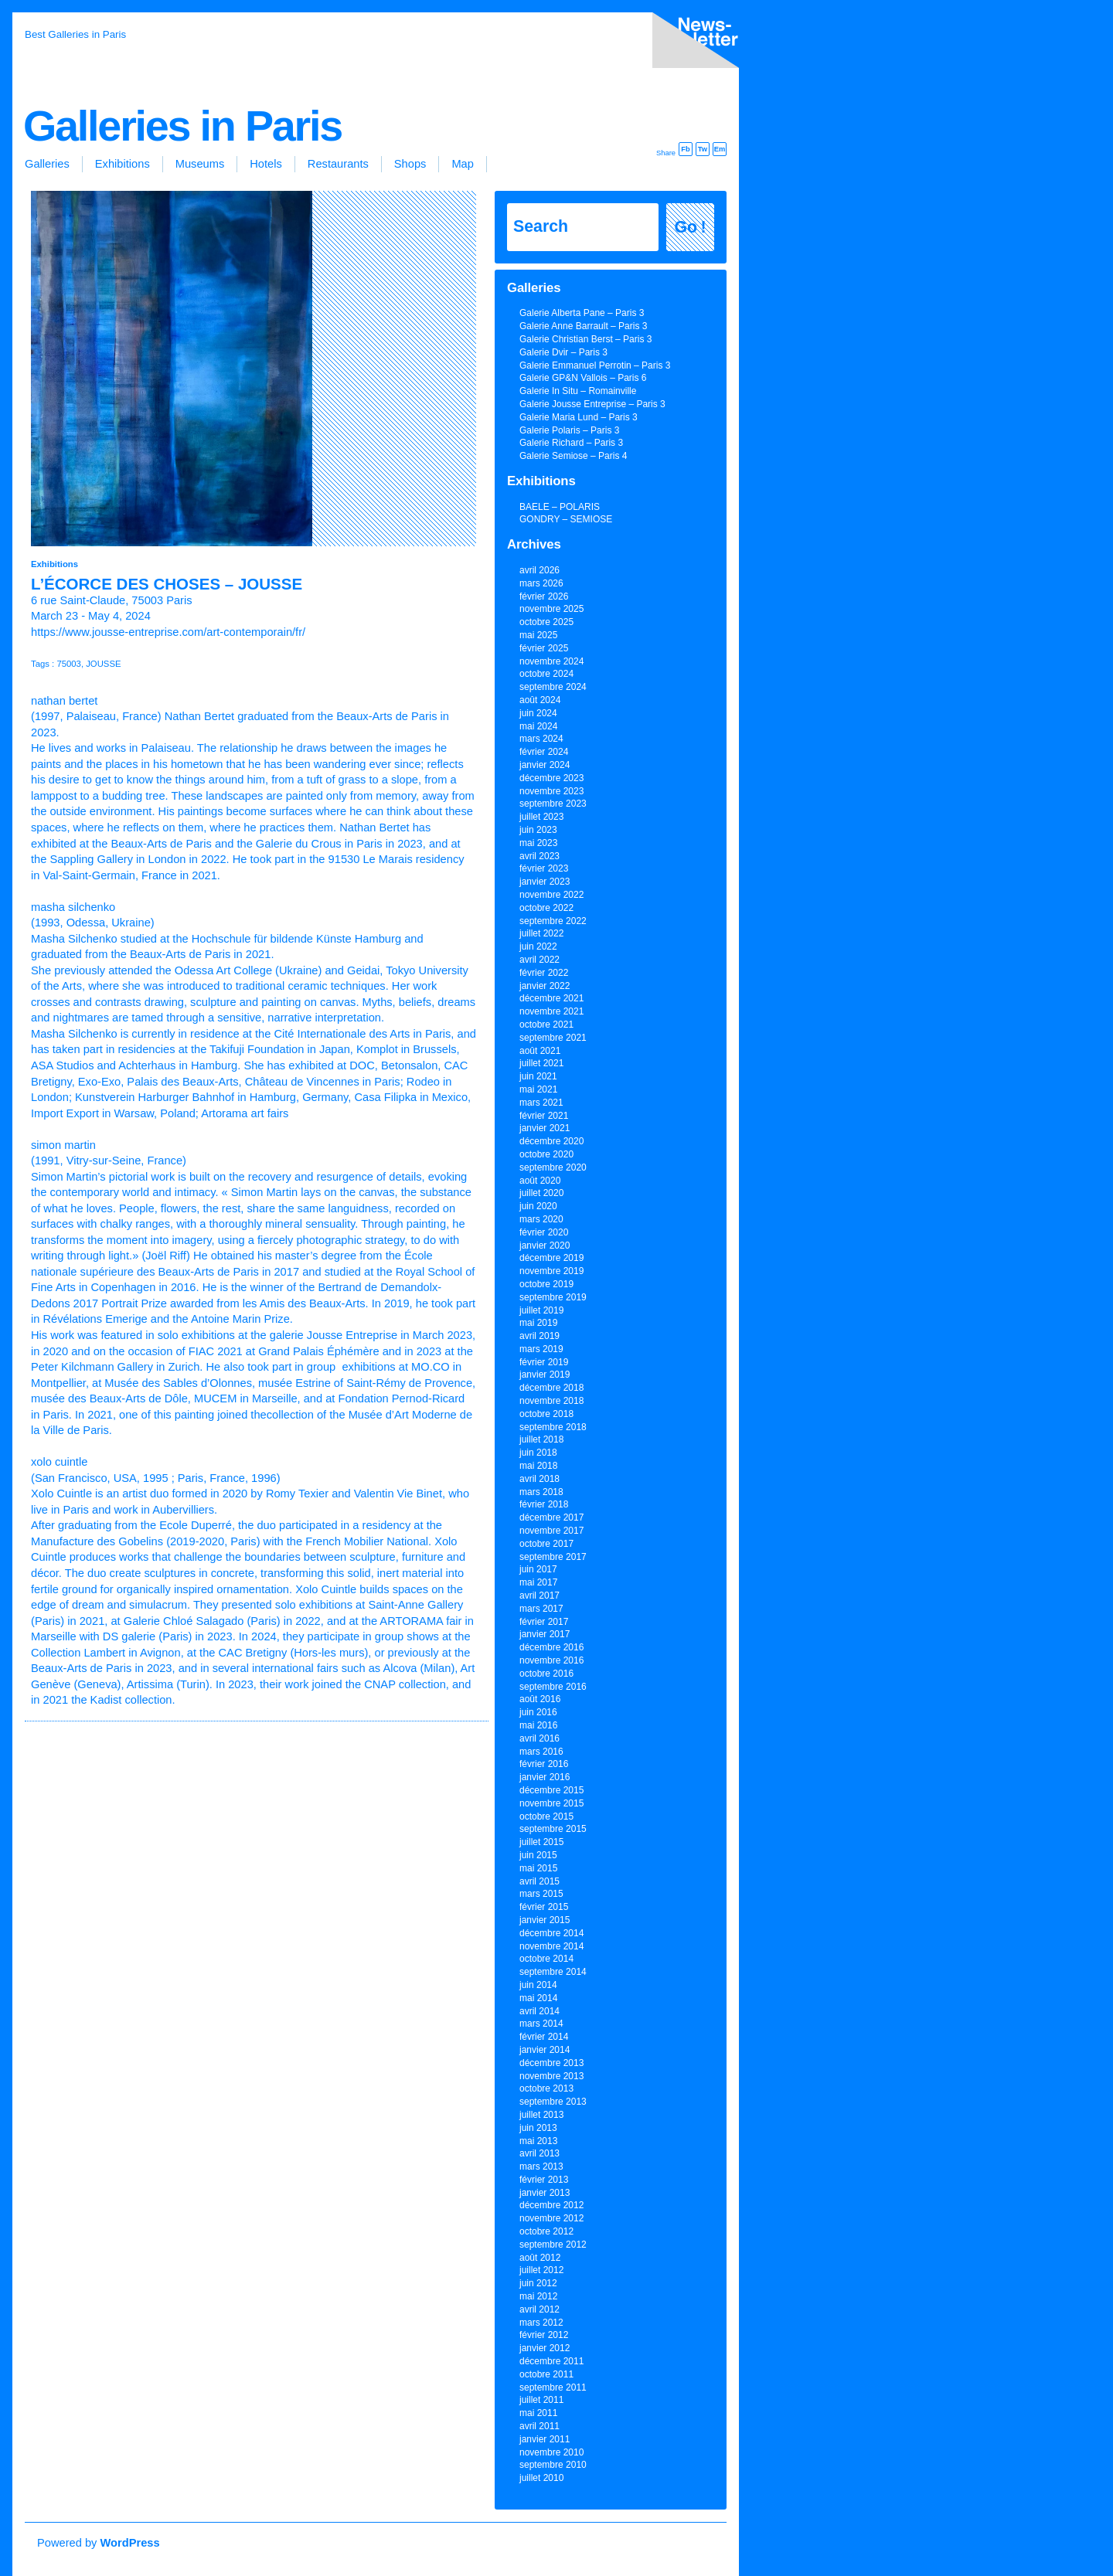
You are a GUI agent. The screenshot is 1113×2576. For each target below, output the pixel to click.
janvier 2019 (544, 1374)
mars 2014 (541, 2023)
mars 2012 (541, 2322)
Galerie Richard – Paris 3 (571, 442)
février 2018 (543, 1504)
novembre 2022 (551, 894)
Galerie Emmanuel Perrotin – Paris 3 (594, 365)
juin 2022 (538, 946)
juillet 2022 (541, 933)
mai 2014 (538, 1998)
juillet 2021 (541, 1063)
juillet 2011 (541, 2399)
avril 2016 (539, 1738)
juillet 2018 (541, 1439)
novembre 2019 (551, 1271)
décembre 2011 (551, 2361)
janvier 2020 (544, 1245)
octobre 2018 (546, 1414)
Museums (200, 164)
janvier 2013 (544, 2192)
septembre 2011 (553, 2387)
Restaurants (338, 164)
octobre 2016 (546, 1673)
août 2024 (539, 700)
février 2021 (543, 1115)
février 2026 (543, 596)
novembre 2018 (551, 1400)
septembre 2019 (553, 1297)
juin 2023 (538, 829)
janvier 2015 (544, 1920)
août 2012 (539, 2257)
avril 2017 (539, 1595)
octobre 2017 (546, 1543)
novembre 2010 (551, 2452)
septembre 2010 (553, 2464)
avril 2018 (539, 1478)
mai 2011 (538, 2413)
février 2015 (543, 1906)
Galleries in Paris (182, 126)
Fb (685, 149)
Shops (410, 164)
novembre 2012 (551, 2218)
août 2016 (539, 1699)
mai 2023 (538, 843)
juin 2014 (538, 1985)
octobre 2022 (546, 907)
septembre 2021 (553, 1037)
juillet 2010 (541, 2477)
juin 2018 (538, 1452)
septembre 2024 (553, 686)
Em (720, 149)
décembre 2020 (551, 1141)
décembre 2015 (551, 1790)
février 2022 (543, 972)
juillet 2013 (541, 2114)
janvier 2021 (544, 1128)
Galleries (47, 164)
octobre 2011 (546, 2374)
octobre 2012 (546, 2231)
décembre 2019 (551, 1257)
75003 (68, 663)
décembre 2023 (551, 778)
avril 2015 (539, 1881)
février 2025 (543, 648)
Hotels (266, 164)
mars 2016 (541, 1751)
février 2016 (543, 1764)
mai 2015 (538, 1868)
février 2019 (543, 1362)
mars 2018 (541, 1492)
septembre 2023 (553, 803)
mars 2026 (541, 583)
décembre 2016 (551, 1647)
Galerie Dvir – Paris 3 (563, 352)
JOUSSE (103, 663)
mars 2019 (541, 1349)
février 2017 (543, 1621)
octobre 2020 (546, 1154)
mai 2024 (538, 726)
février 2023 (543, 868)
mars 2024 (541, 738)
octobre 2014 (546, 1958)
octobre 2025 (546, 622)
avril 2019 (539, 1335)
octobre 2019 (546, 1284)
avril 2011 (539, 2426)
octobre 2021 (546, 1024)
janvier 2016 (544, 1777)
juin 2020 (538, 1206)
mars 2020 (541, 1219)
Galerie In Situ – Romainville (577, 391)
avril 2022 (539, 959)
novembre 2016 (551, 1660)
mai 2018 (538, 1465)
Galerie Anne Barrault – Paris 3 (583, 326)
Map (462, 164)
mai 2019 (538, 1322)
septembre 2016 (553, 1686)
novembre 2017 (551, 1530)
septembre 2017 (553, 1556)
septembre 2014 (553, 1971)
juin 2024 (538, 713)
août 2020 (539, 1180)
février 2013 (543, 2179)
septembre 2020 (553, 1167)
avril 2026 (539, 570)
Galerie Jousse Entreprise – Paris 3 (592, 404)
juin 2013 (538, 2127)
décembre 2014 (551, 1933)
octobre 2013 (546, 2088)
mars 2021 (541, 1102)
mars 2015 (541, 1893)
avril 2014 (539, 2011)
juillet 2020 (541, 1193)
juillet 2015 (541, 1842)
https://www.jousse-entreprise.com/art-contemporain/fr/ (168, 632)
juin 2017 (538, 1569)
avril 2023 (539, 856)
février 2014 (543, 2036)
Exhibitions (122, 164)
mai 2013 (538, 2141)
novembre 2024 (551, 661)
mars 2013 (541, 2166)
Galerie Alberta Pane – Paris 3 (581, 313)
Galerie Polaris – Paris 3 (569, 430)
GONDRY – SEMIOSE (565, 519)
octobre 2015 (546, 1816)
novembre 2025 (551, 608)
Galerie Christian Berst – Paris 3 (585, 339)
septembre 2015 (553, 1828)
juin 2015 (538, 1855)
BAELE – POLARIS (559, 506)
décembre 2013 (551, 2063)
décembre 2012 (551, 2205)
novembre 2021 (551, 1011)
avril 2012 (539, 2309)
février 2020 (543, 1232)
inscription (692, 43)
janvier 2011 (544, 2439)
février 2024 (543, 751)
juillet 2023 (541, 816)
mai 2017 (538, 1582)
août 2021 (539, 1050)
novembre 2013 (551, 2076)
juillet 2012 (541, 2270)
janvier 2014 (544, 2049)
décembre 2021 (551, 998)
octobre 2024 (546, 673)
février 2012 (543, 2335)
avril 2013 (539, 2153)
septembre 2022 (553, 921)
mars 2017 (541, 1608)
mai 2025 (538, 635)
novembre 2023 (551, 791)
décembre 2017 (551, 1517)
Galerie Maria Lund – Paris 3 (578, 417)
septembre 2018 (553, 1427)
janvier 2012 (544, 2348)
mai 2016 (538, 1725)
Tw (702, 149)
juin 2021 (538, 1076)
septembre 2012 (553, 2244)
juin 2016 (538, 1712)
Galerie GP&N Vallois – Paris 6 (583, 377)
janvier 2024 (544, 765)
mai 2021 (538, 1089)
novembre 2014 (551, 1946)
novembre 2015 (551, 1803)
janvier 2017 (544, 1634)
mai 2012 (538, 2296)
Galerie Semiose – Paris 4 (573, 455)
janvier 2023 (544, 881)
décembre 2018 (551, 1387)
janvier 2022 (544, 985)
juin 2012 (538, 2283)
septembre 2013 (553, 2101)
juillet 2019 (541, 1310)
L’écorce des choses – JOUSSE (166, 584)
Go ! (690, 227)
